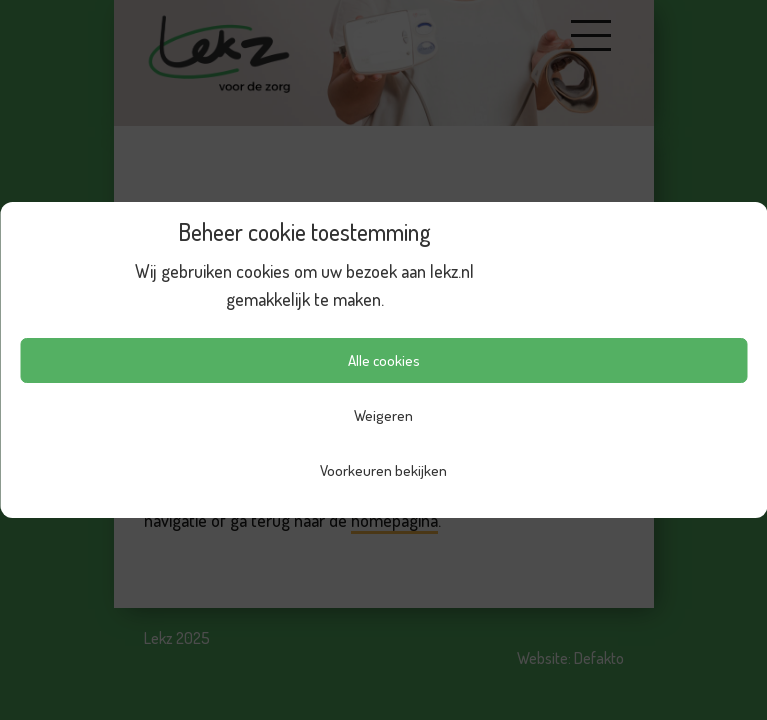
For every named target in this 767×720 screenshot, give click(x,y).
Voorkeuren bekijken (383, 470)
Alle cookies (384, 360)
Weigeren (383, 415)
